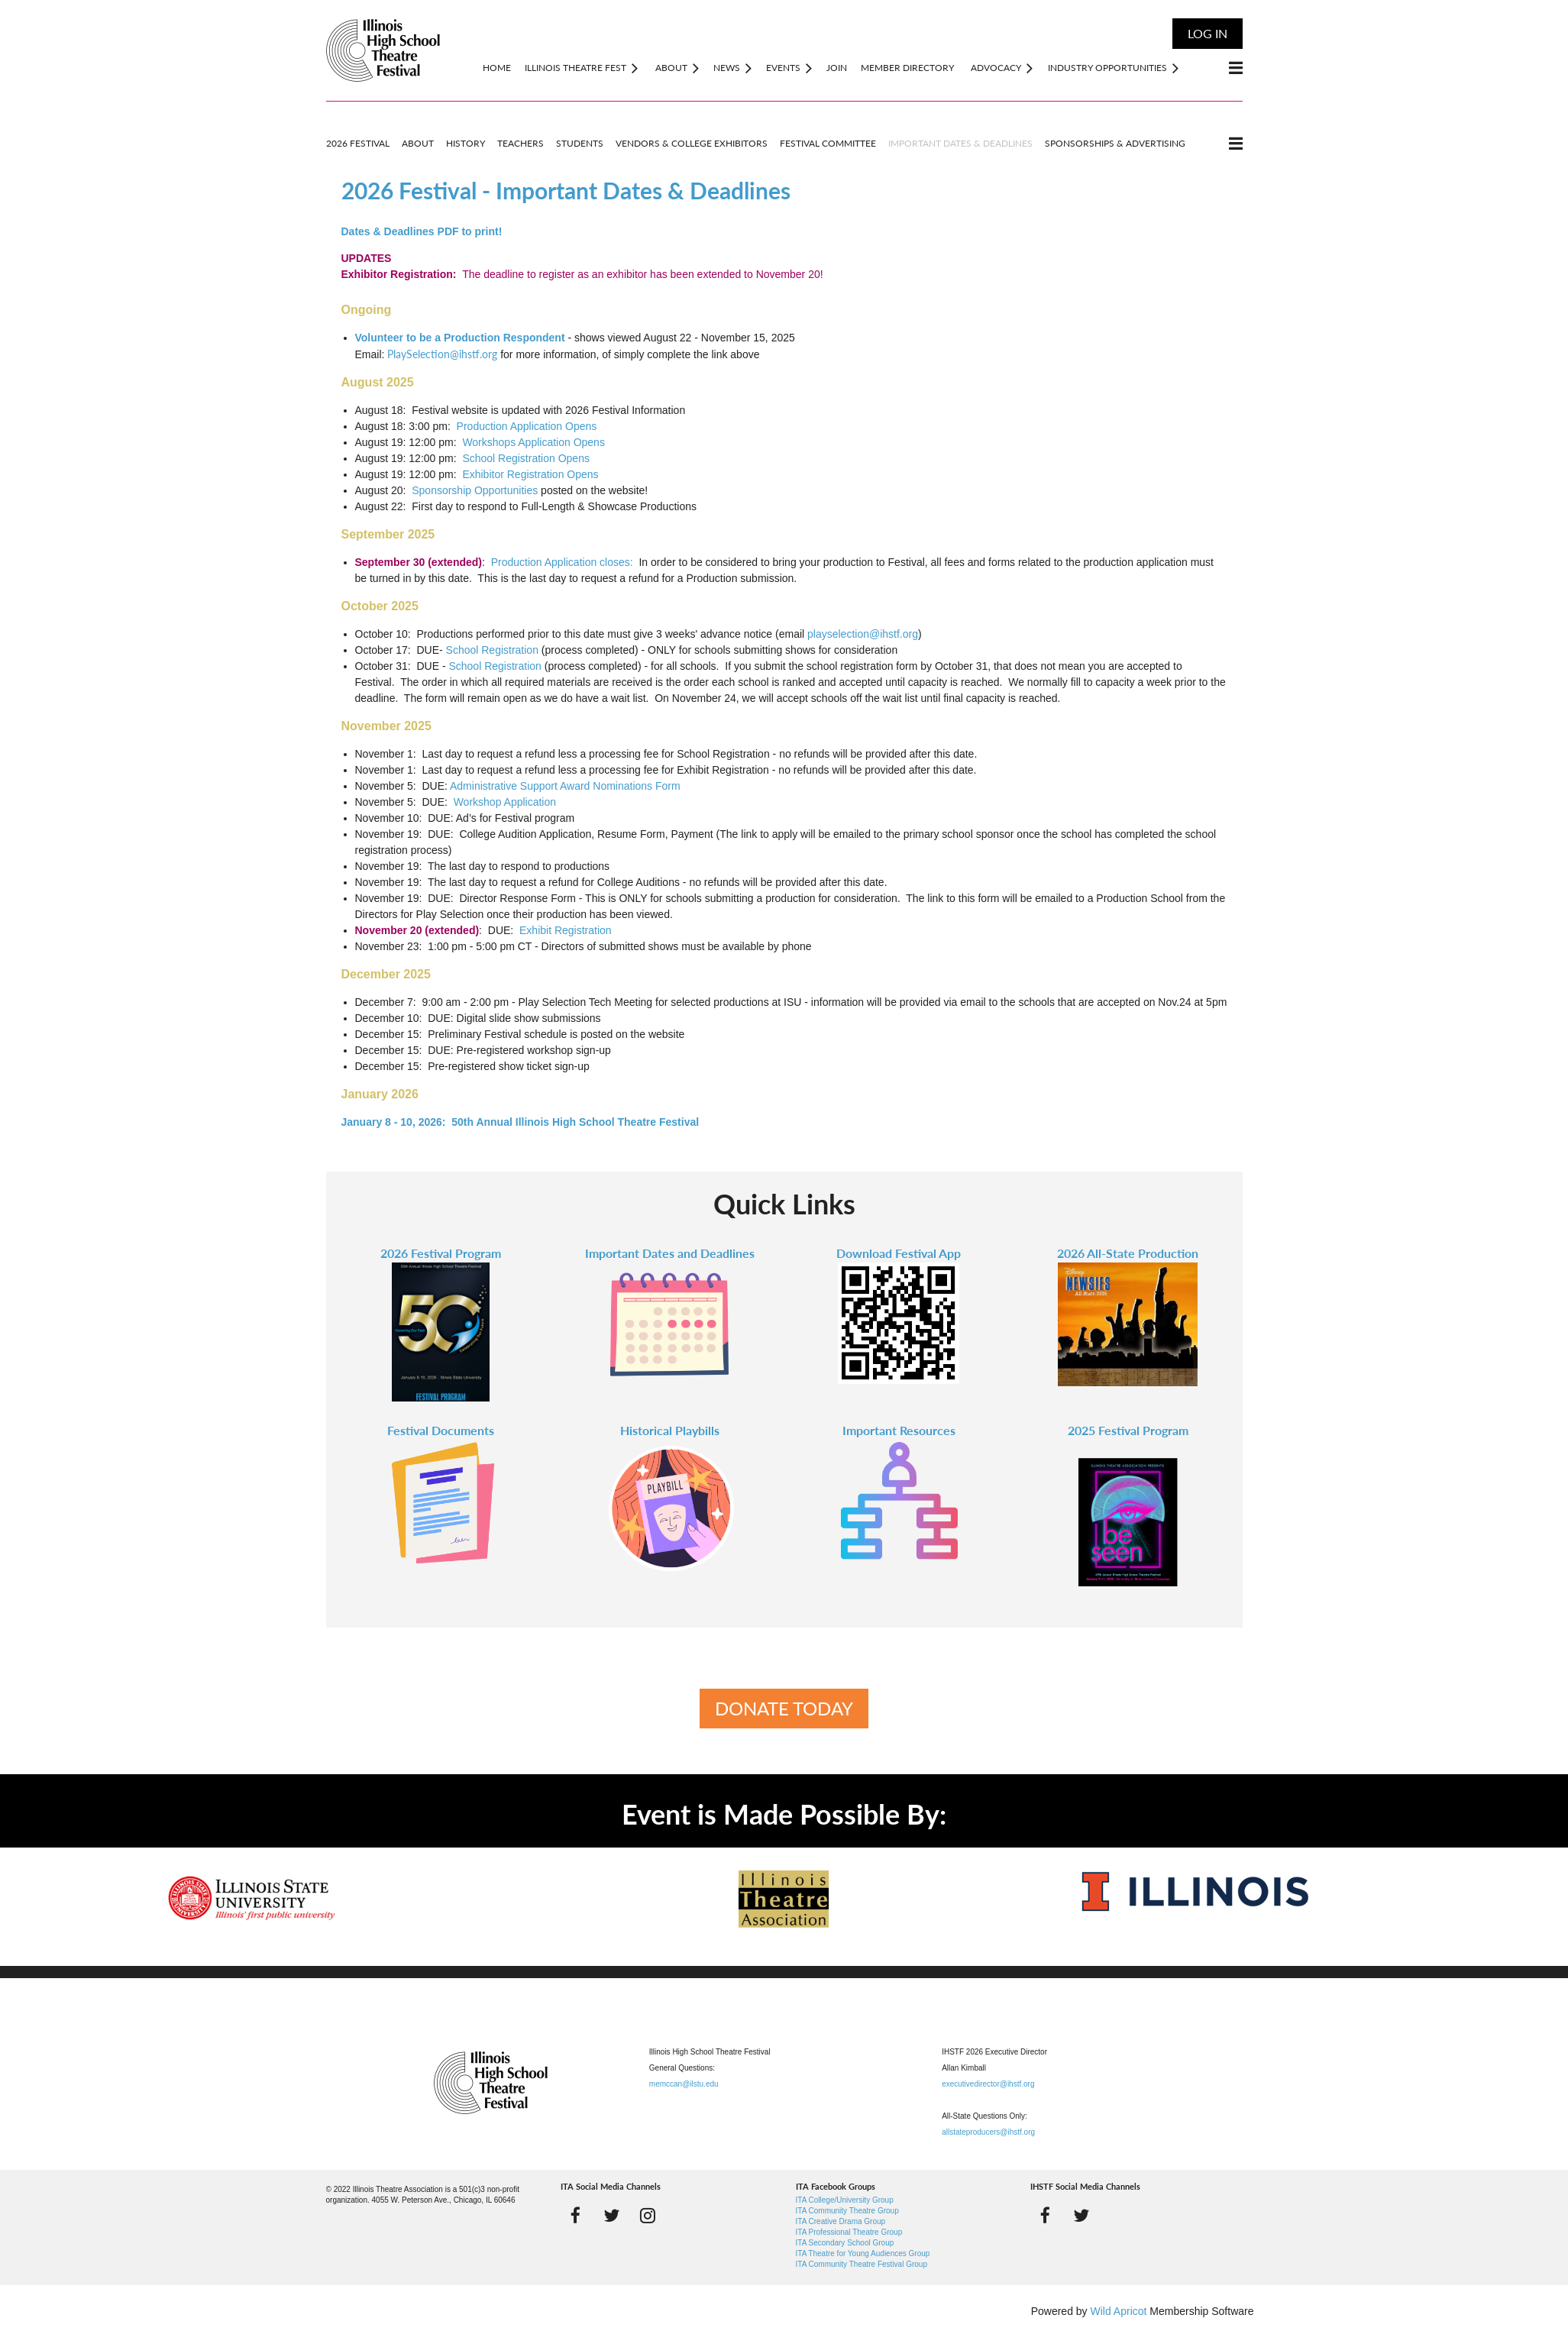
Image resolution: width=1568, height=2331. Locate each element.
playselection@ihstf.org (862, 634)
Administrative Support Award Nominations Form (565, 786)
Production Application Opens (527, 426)
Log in (1207, 33)
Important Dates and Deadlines (670, 1253)
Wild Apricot (1119, 2311)
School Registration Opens (526, 458)
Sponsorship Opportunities (475, 490)
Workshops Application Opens (533, 442)
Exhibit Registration (565, 930)
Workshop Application (505, 802)
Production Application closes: (562, 562)
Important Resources (898, 1430)
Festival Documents (440, 1430)
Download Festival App (898, 1253)
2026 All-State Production (1127, 1253)
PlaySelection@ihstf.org (442, 354)
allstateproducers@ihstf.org (988, 2132)
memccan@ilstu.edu (684, 2084)
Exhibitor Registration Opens (530, 474)
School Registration (492, 650)
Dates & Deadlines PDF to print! (422, 231)
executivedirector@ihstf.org (988, 2084)
